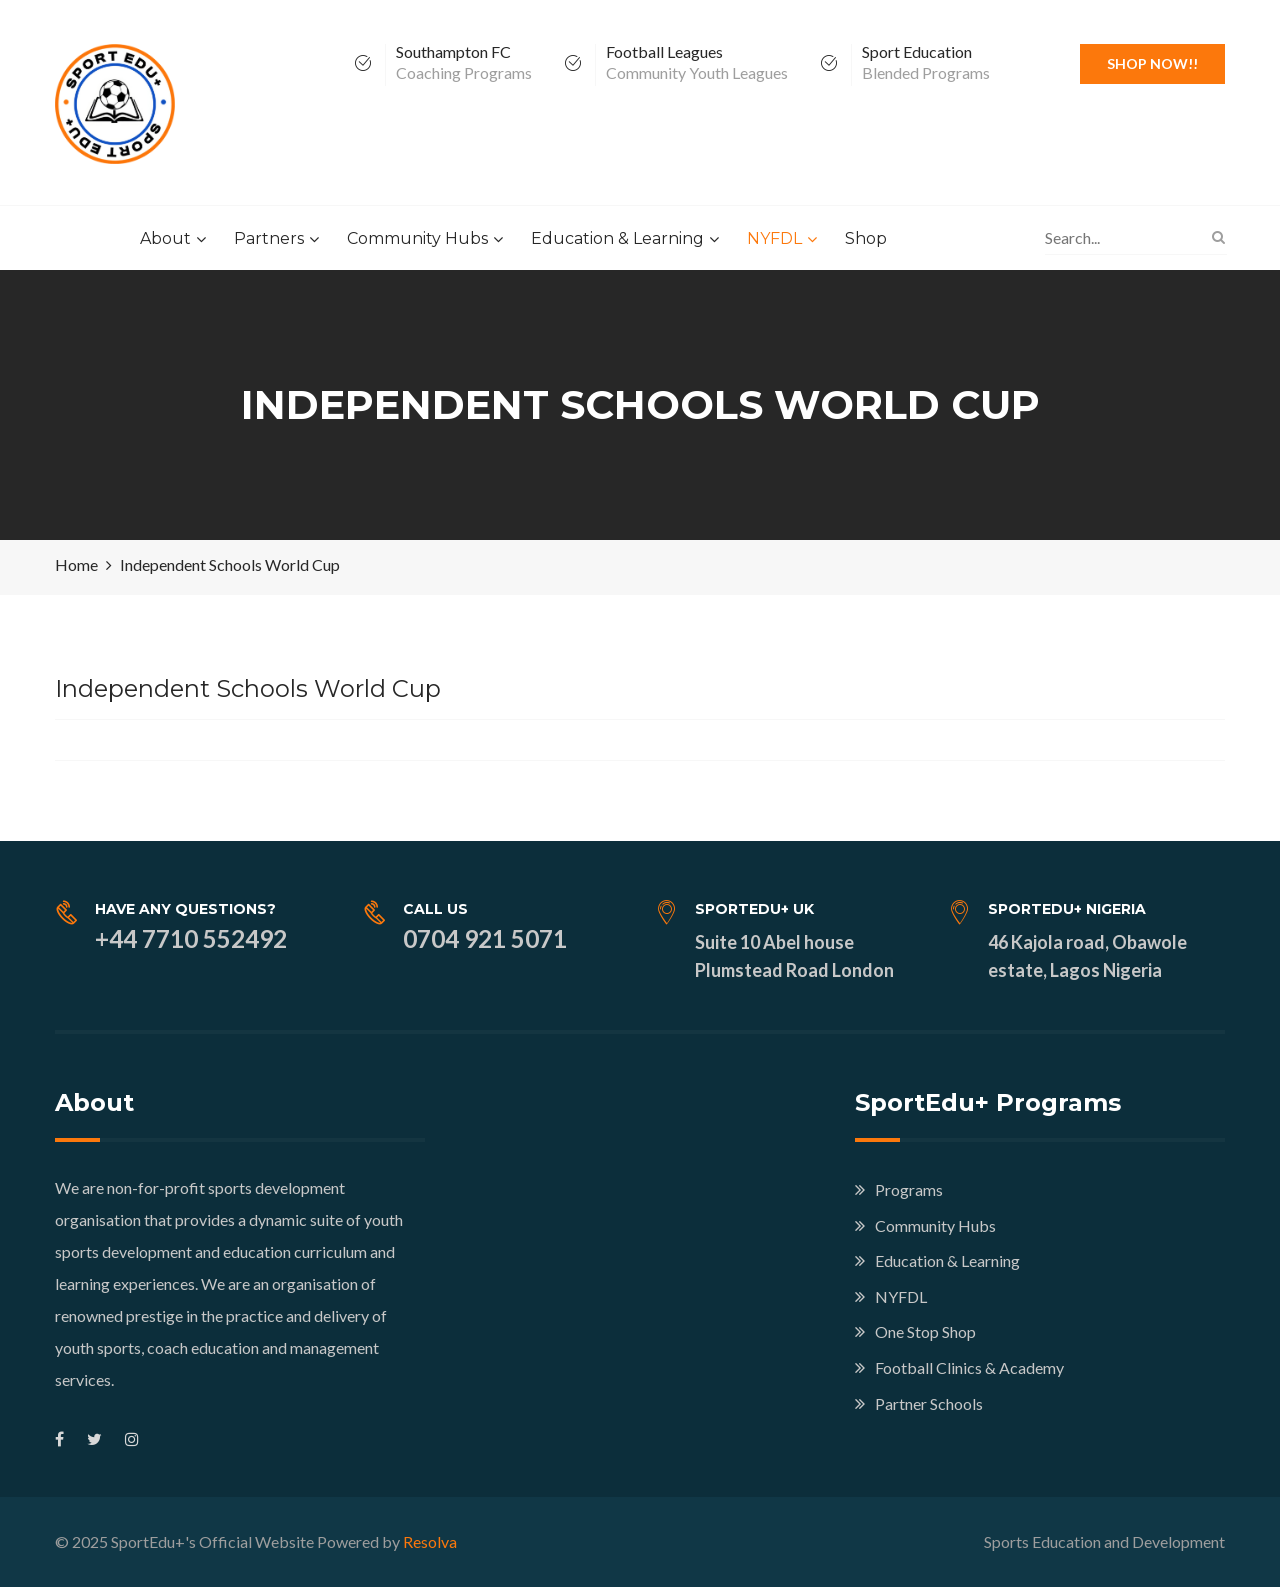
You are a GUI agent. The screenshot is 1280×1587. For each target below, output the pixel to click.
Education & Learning (617, 238)
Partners (269, 238)
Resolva (430, 1541)
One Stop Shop (925, 1331)
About (165, 238)
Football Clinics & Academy (969, 1367)
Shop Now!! (1152, 63)
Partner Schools (929, 1403)
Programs (909, 1189)
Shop (866, 238)
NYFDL (774, 238)
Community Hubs (417, 238)
